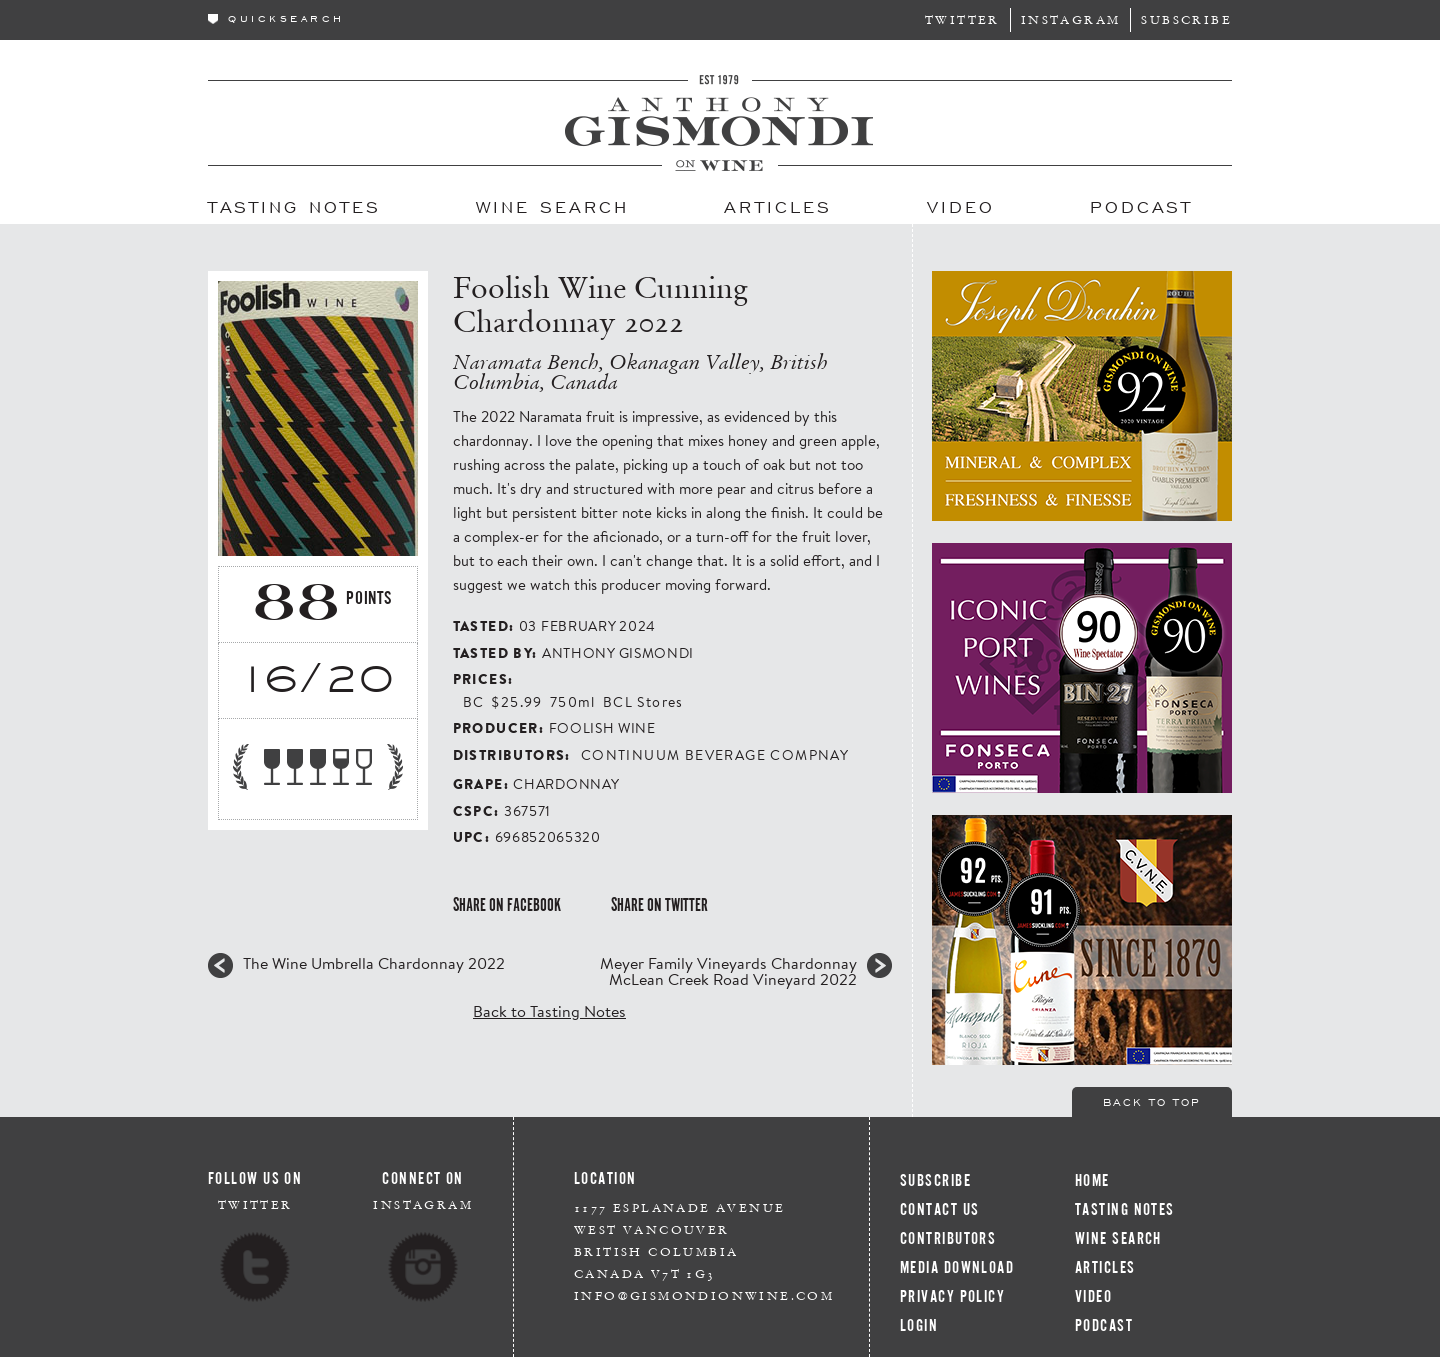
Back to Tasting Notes (549, 1010)
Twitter (962, 19)
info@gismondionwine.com (704, 1295)
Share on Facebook (507, 905)
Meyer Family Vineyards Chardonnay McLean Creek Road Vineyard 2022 (728, 971)
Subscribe (1186, 19)
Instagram (1071, 19)
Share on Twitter (659, 905)
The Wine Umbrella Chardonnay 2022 (374, 963)
